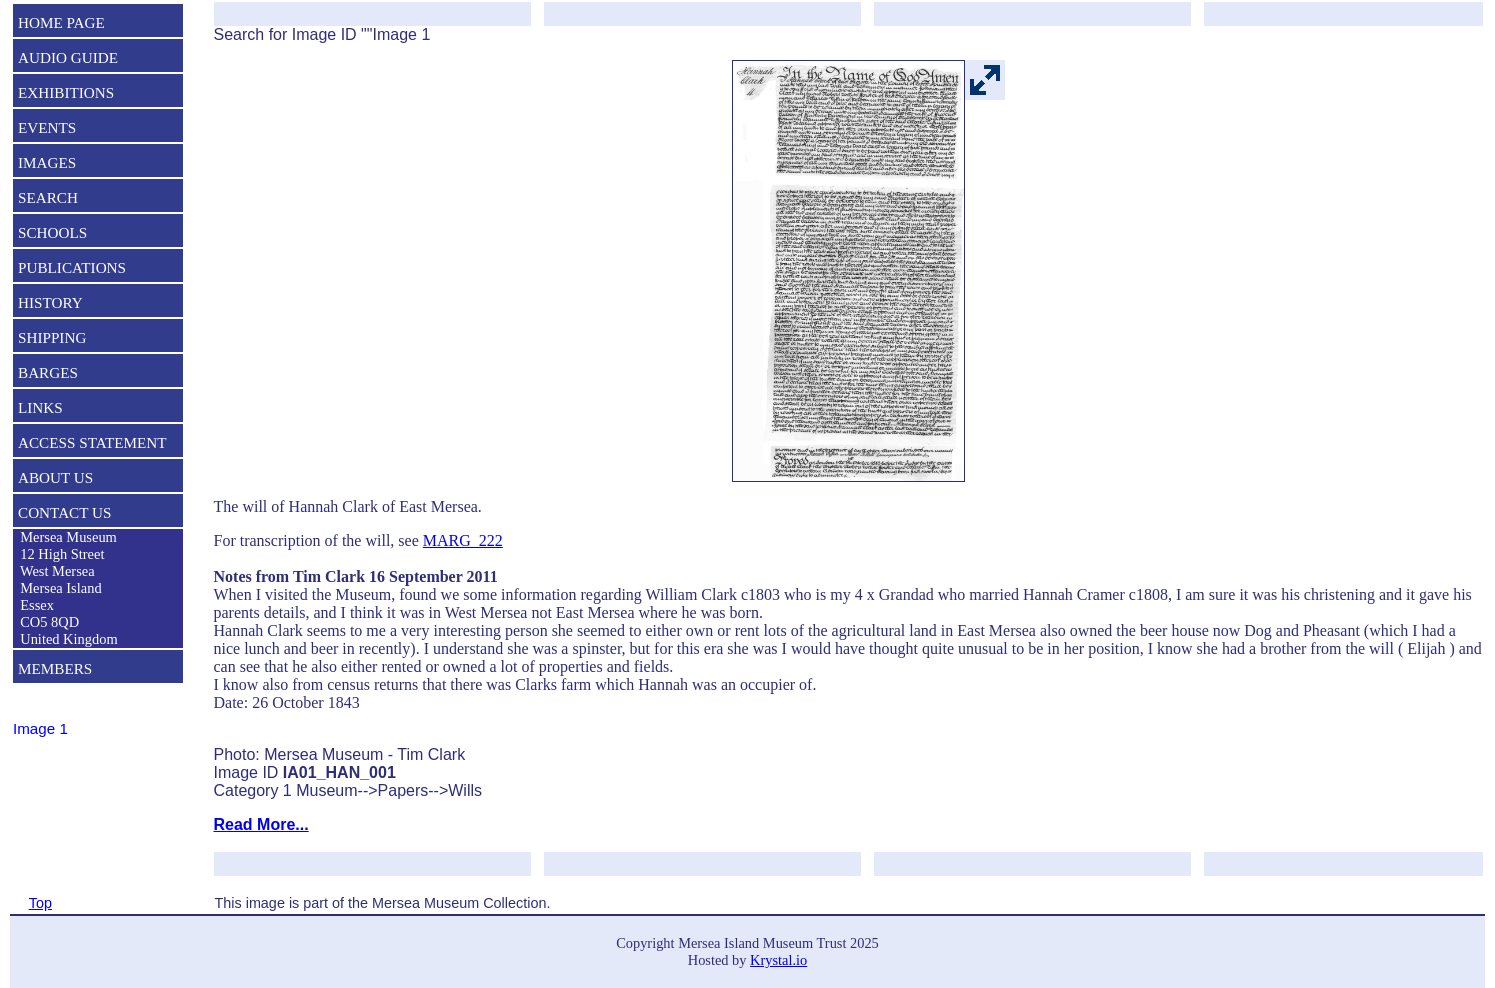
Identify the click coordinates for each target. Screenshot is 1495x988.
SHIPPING (52, 337)
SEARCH (48, 197)
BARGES (48, 372)
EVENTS (47, 127)
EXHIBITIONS (66, 92)
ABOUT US (55, 477)
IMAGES (47, 162)
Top (40, 903)
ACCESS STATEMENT (92, 442)
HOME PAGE (61, 22)
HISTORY (50, 302)
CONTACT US (64, 512)
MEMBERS (55, 668)
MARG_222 (463, 540)
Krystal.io (778, 960)
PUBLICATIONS (72, 267)
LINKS (40, 407)
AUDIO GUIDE (68, 57)
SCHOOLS (52, 232)
